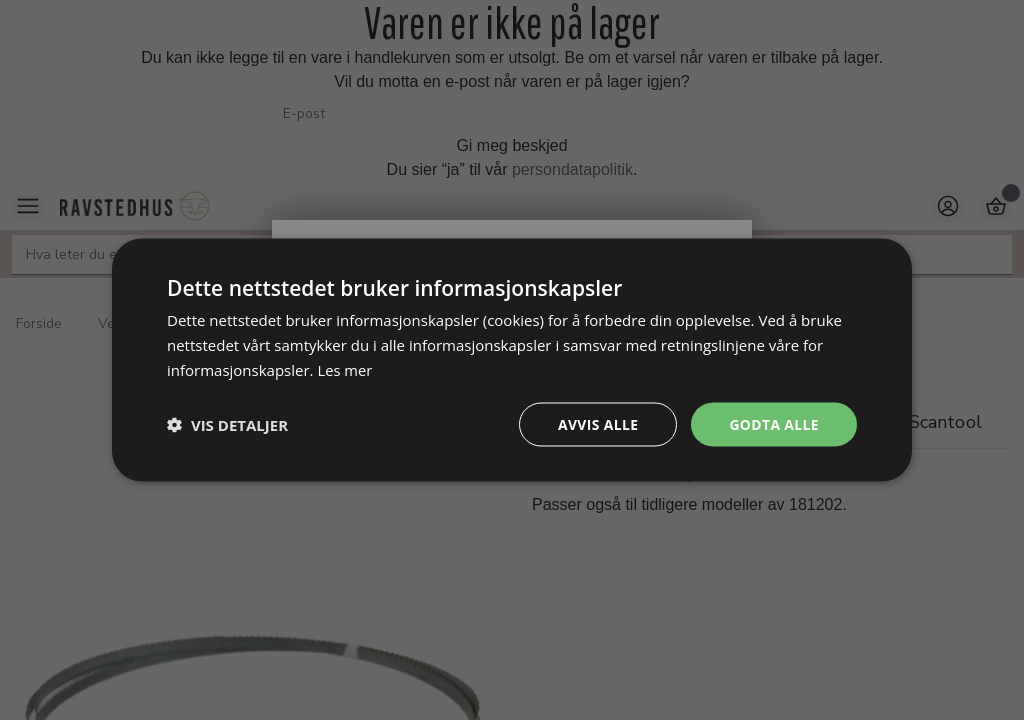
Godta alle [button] (774, 423)
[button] (227, 424)
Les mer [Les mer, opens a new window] (345, 369)
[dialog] (512, 359)
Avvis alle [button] (596, 423)
